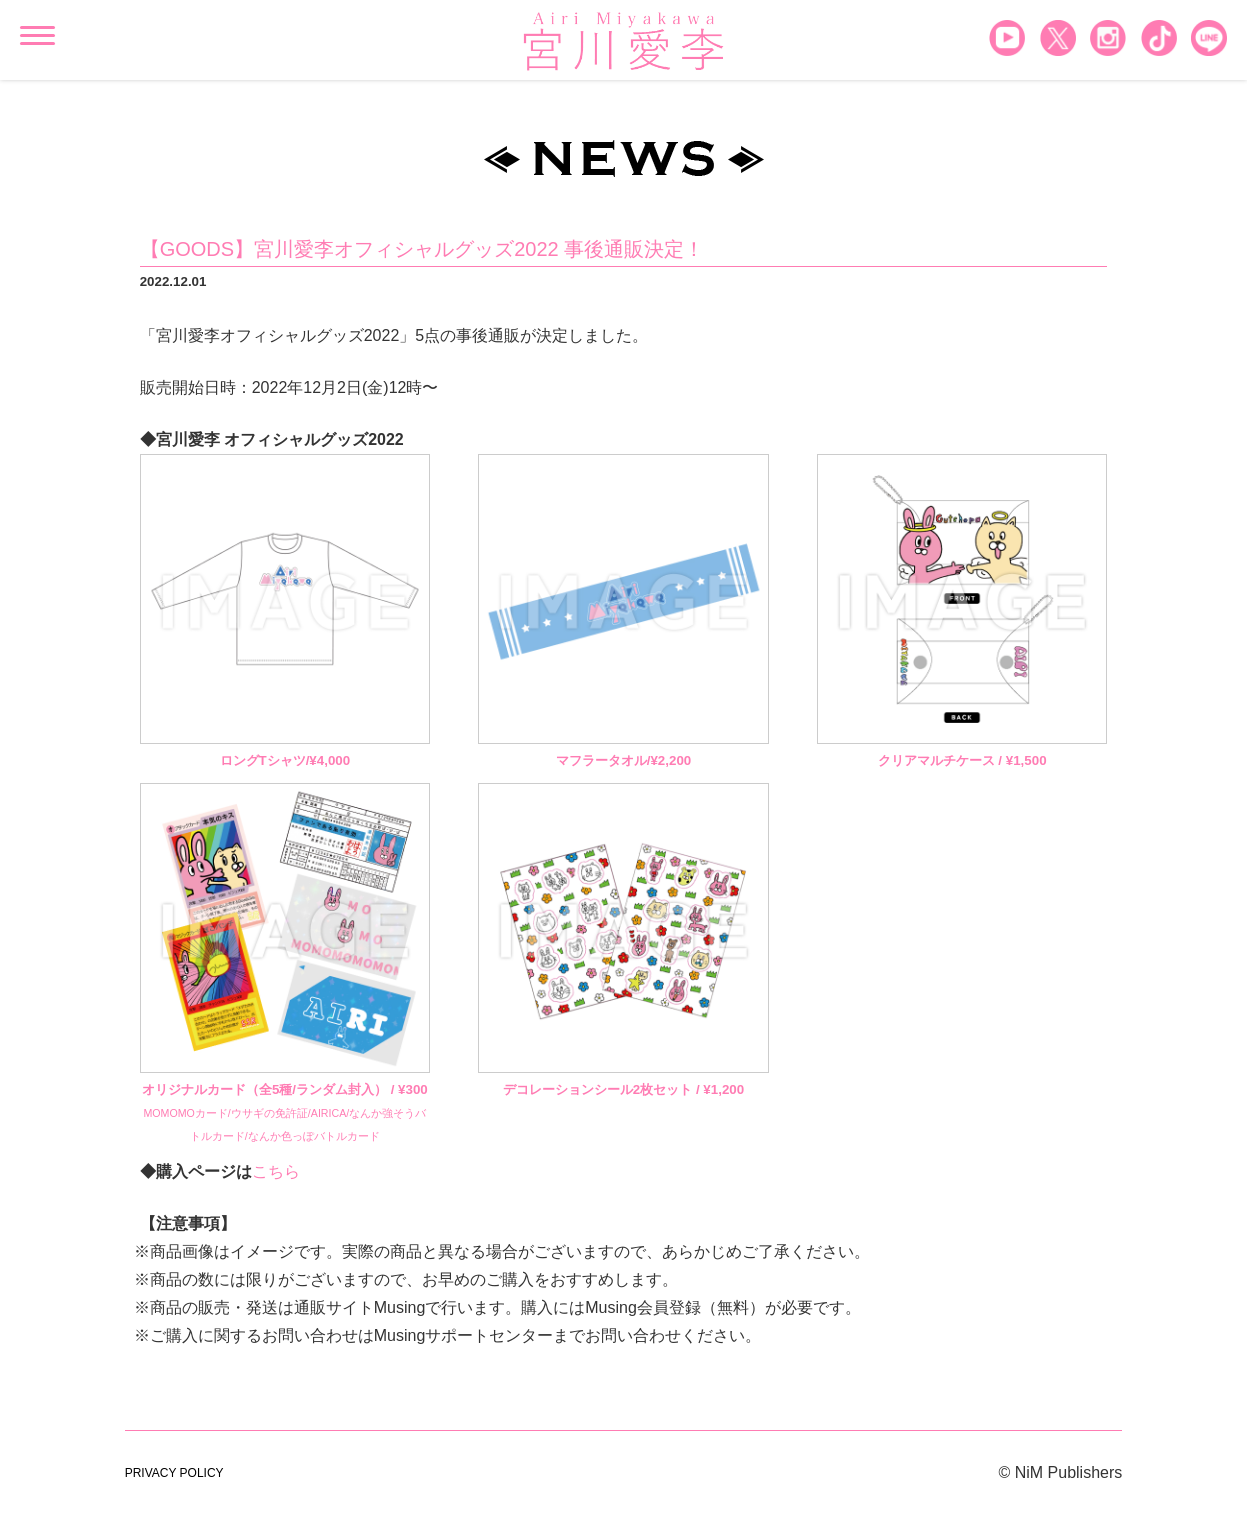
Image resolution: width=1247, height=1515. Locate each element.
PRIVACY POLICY (174, 1473)
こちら (276, 1171)
